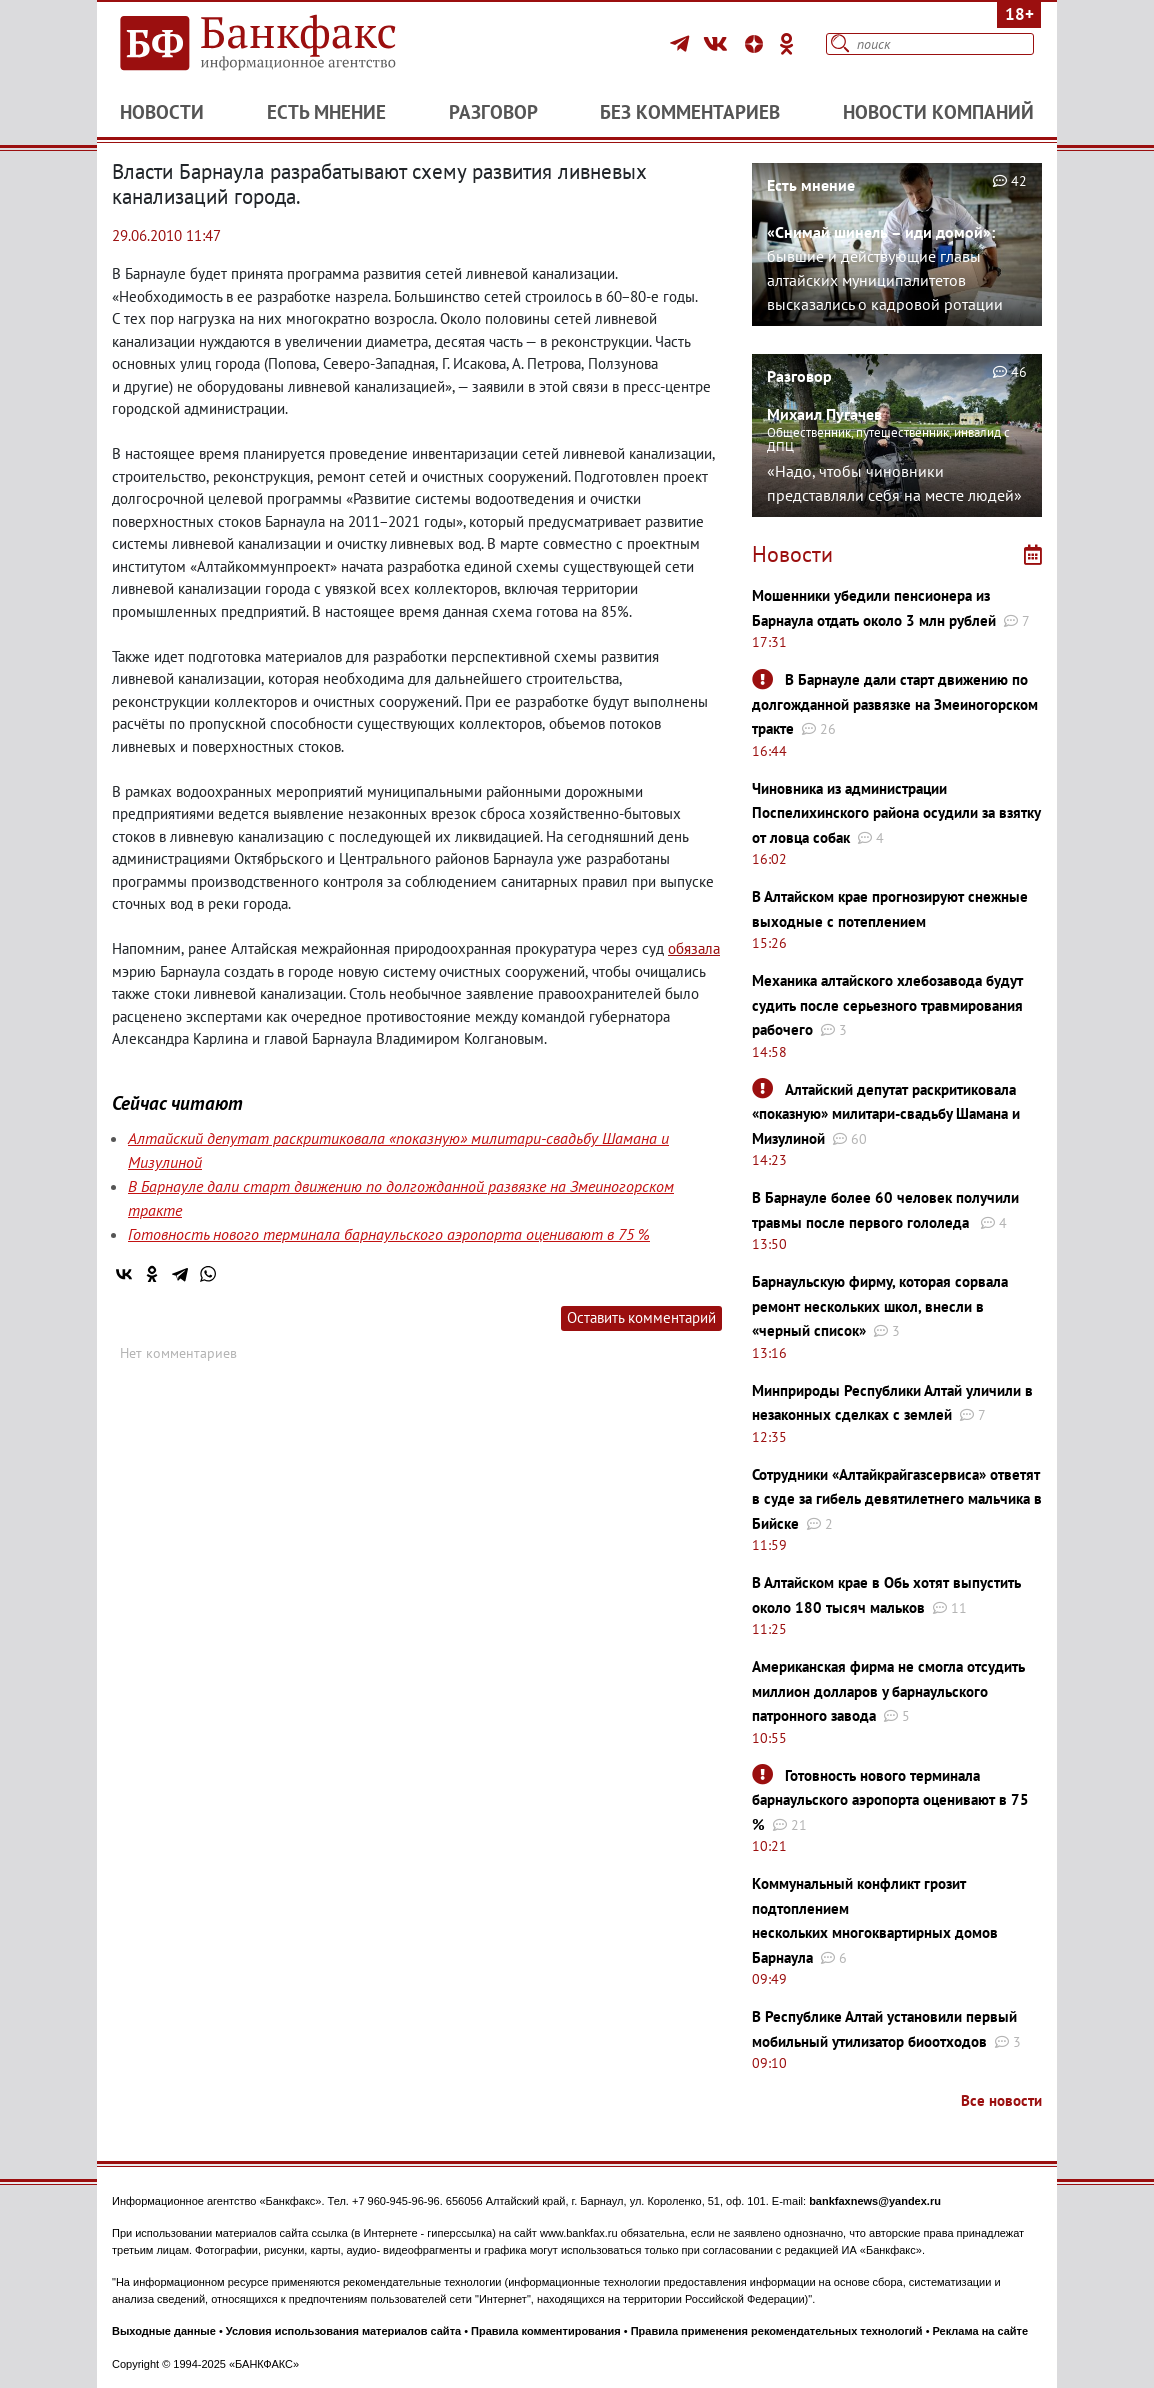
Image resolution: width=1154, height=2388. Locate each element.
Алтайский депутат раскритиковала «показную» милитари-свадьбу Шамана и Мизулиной (886, 1114)
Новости (162, 112)
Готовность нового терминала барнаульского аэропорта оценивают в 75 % (389, 1234)
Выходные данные (164, 2331)
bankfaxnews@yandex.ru (875, 2201)
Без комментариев (690, 112)
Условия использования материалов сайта (343, 2331)
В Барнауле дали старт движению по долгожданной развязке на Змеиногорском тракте (895, 704)
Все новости (1001, 2100)
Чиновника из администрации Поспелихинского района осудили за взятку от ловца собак (896, 813)
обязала (694, 948)
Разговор (493, 112)
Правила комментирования (546, 2331)
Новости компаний (938, 112)
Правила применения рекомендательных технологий (777, 2331)
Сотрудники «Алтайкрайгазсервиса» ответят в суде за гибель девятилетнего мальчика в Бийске (897, 1499)
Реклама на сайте (981, 2331)
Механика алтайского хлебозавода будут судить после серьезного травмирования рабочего (887, 1005)
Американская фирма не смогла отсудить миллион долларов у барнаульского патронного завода (888, 1691)
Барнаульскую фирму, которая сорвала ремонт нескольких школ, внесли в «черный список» (880, 1306)
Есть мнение (326, 112)
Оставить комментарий (641, 1317)
